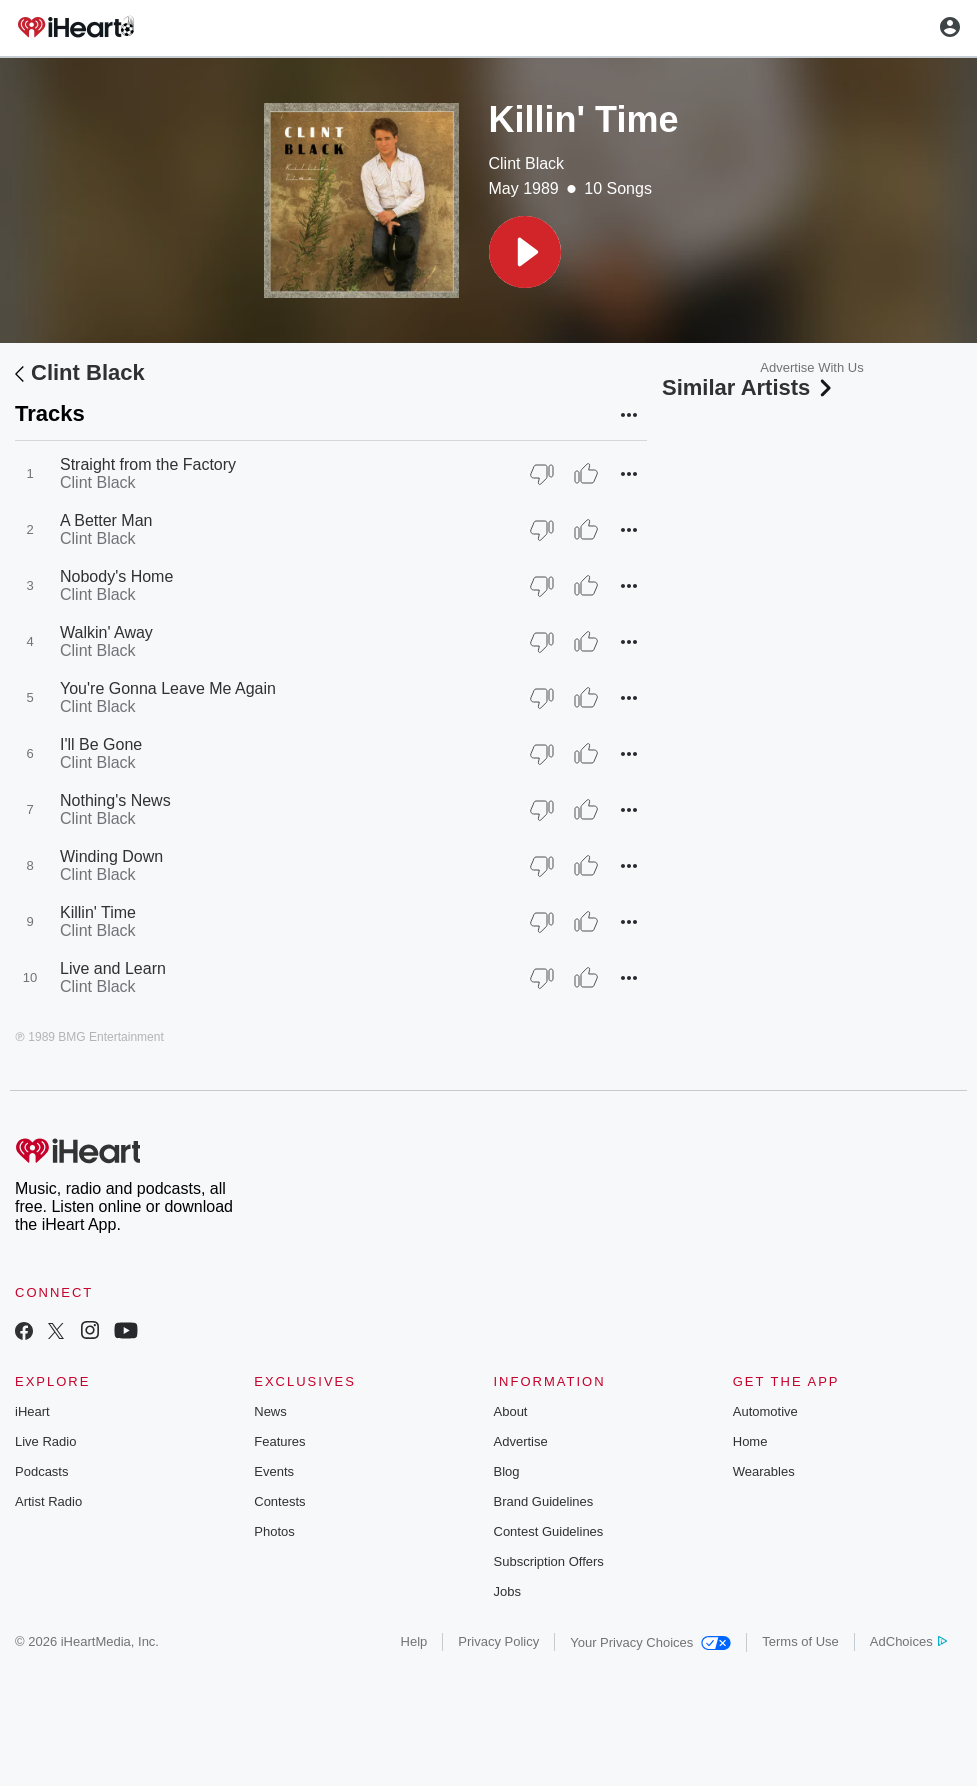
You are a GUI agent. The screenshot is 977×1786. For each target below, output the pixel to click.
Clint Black (527, 163)
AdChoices (908, 1641)
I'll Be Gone (101, 744)
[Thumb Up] (586, 474)
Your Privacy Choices (650, 1642)
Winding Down (111, 856)
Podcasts (41, 1471)
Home (750, 1441)
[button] (525, 252)
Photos (274, 1531)
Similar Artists (749, 387)
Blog (507, 1471)
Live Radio (45, 1441)
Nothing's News (115, 800)
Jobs (507, 1591)
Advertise (521, 1441)
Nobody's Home (116, 576)
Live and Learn (113, 968)
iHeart (32, 1411)
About (511, 1411)
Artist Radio (48, 1501)
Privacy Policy (498, 1641)
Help (414, 1641)
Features (279, 1441)
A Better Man (106, 520)
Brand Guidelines (544, 1501)
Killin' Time (98, 912)
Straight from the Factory (148, 464)
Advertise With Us (811, 367)
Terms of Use (800, 1641)
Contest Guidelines (549, 1531)
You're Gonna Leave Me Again (168, 688)
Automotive (765, 1411)
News (270, 1411)
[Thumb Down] (542, 474)
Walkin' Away (106, 632)
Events (274, 1471)
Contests (279, 1501)
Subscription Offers (549, 1561)
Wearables (764, 1471)
